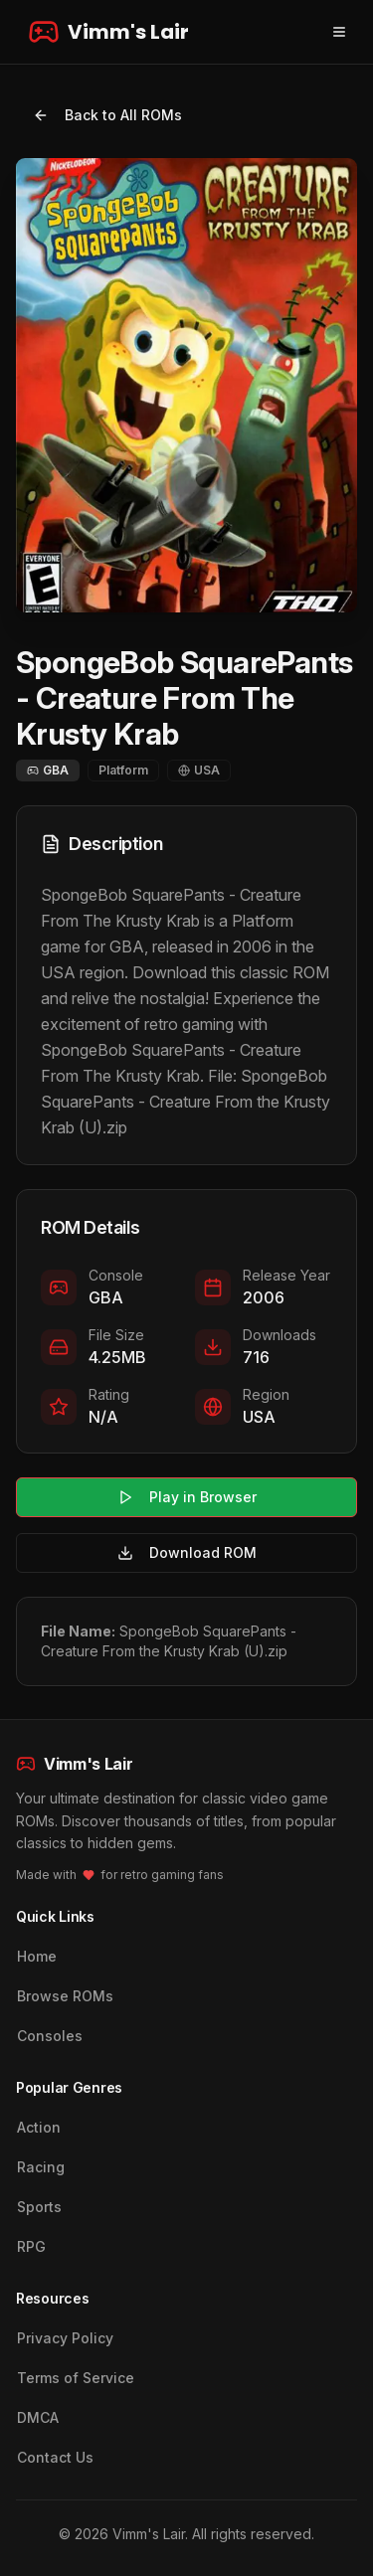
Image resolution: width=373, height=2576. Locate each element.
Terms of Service (75, 2377)
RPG (31, 2246)
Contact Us (55, 2457)
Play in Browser (187, 1496)
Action (39, 2127)
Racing (41, 2166)
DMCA (38, 2417)
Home (37, 1956)
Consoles (50, 2035)
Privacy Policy (65, 2337)
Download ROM (187, 1552)
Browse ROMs (65, 1995)
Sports (39, 2206)
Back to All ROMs (107, 114)
